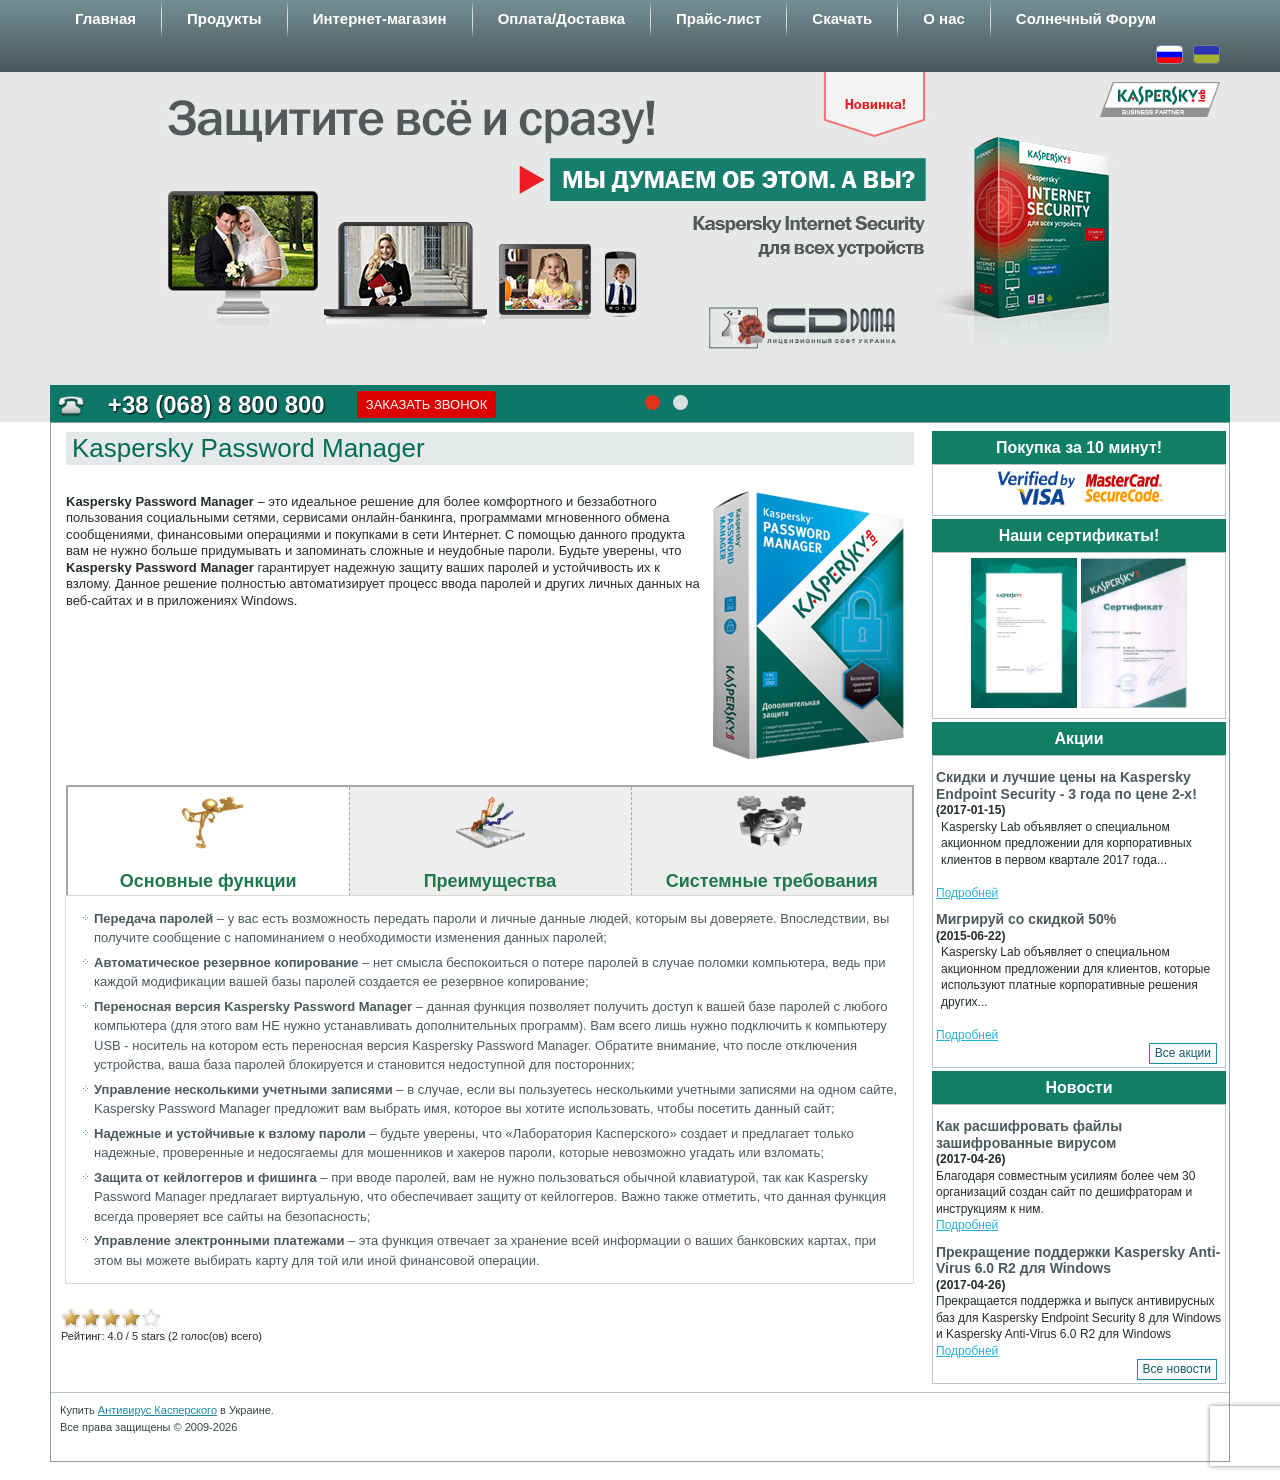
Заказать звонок (427, 404)
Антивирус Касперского (157, 1410)
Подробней (967, 893)
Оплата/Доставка (561, 18)
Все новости (1177, 1369)
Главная (105, 18)
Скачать (842, 18)
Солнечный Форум (1086, 18)
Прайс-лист (718, 18)
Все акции (1183, 1053)
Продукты (224, 18)
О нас (944, 18)
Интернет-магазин (380, 18)
